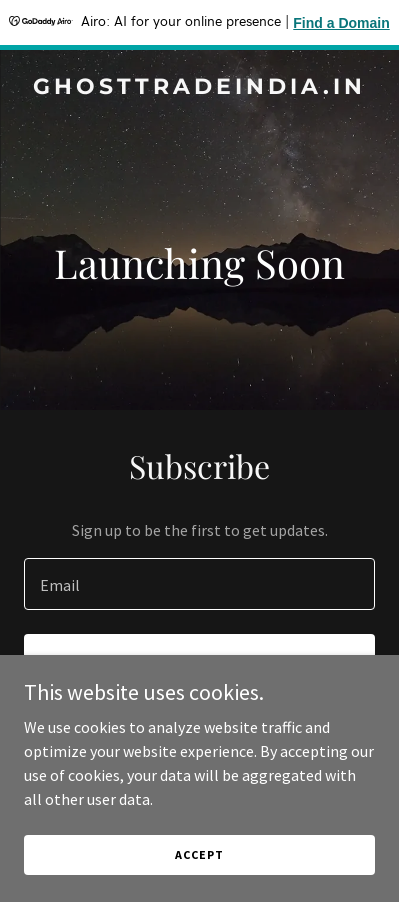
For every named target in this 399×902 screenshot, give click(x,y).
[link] (199, 88)
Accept (199, 854)
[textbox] (199, 584)
